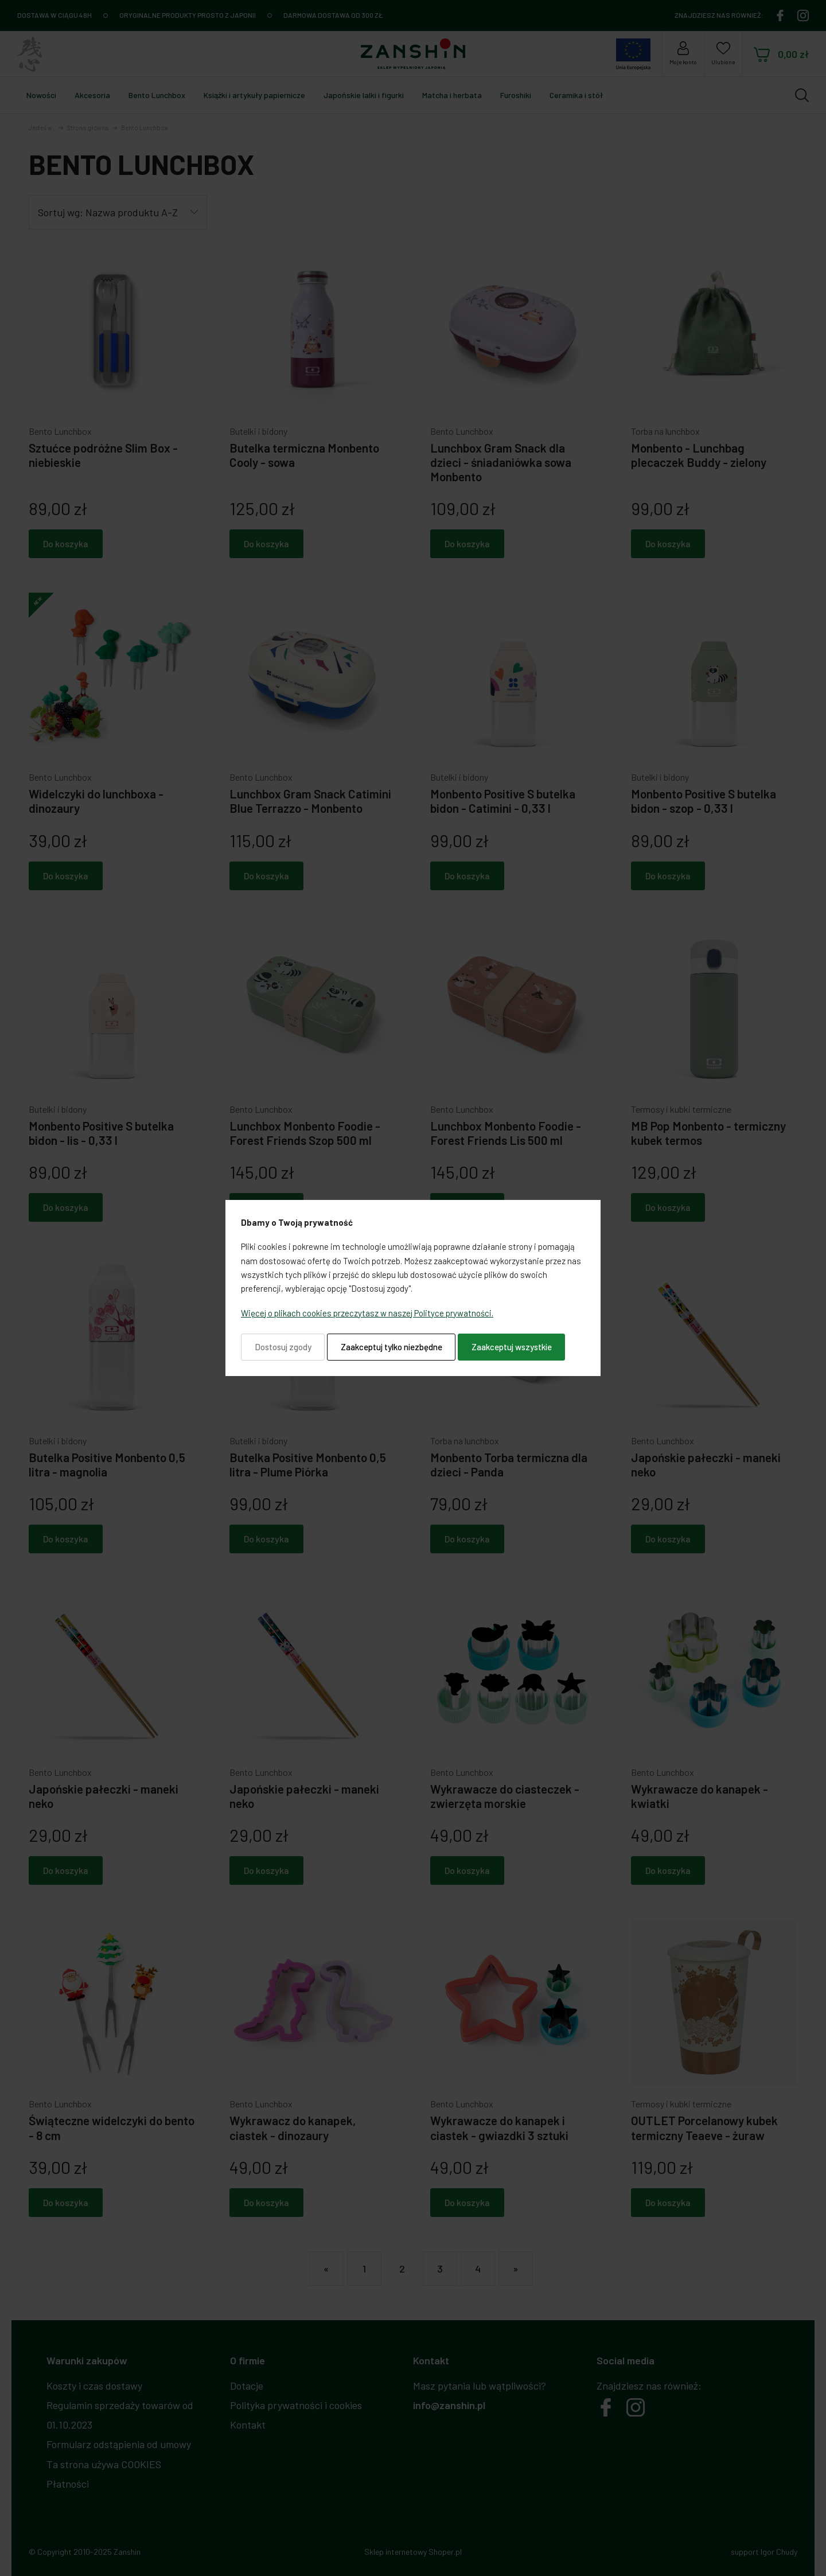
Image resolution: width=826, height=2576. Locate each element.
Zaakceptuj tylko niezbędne (391, 1347)
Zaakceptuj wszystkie (512, 1347)
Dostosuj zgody (283, 1347)
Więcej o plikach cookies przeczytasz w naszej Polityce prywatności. (367, 1313)
